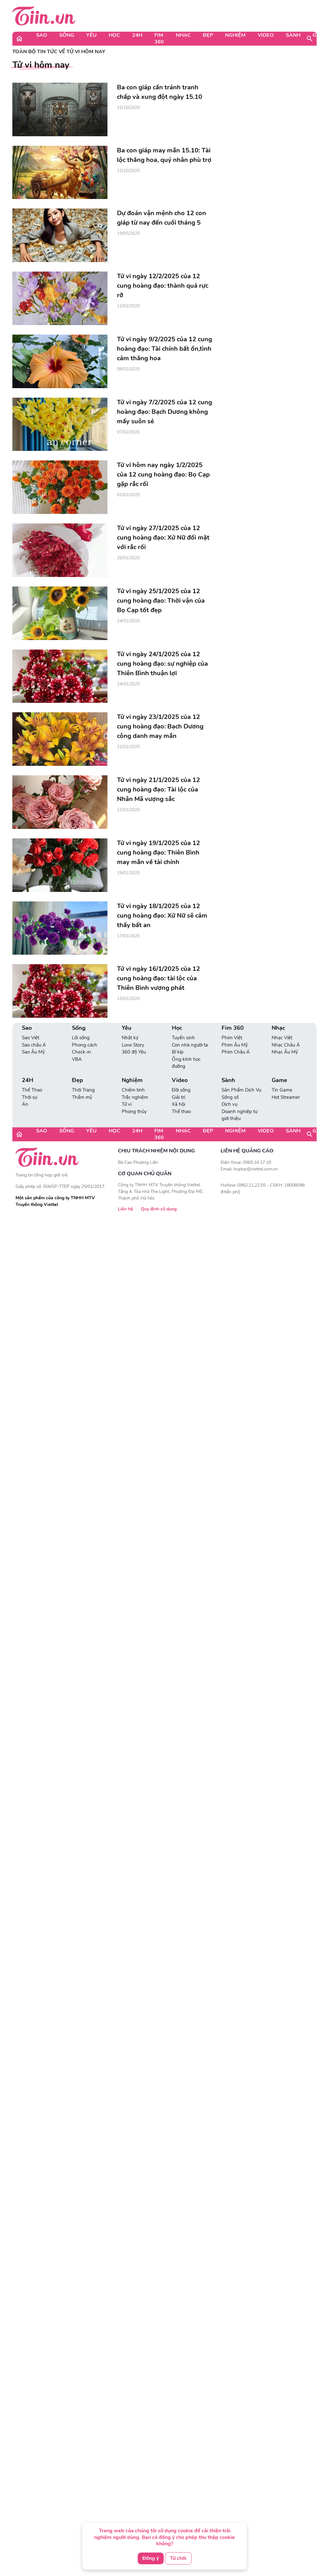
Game (279, 1080)
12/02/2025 (128, 306)
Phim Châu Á (236, 1052)
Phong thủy (134, 1111)
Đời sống (181, 1090)
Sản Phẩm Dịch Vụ (241, 1090)
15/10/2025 (128, 108)
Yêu (91, 35)
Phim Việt (232, 1038)
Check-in (81, 1052)
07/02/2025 (128, 432)
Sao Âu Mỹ (33, 1052)
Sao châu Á (34, 1045)
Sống (66, 35)
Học (114, 35)
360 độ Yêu (134, 1052)
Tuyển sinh (183, 1038)
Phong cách (84, 1045)
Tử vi (127, 1104)
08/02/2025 (128, 369)
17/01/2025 (128, 936)
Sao (41, 35)
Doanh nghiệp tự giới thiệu (239, 1115)
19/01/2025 (128, 873)
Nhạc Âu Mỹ (285, 1052)
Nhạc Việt (282, 1038)
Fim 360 (159, 38)
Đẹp (208, 35)
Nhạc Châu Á (286, 1045)
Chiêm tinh (133, 1090)
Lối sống (81, 1038)
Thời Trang (83, 1090)
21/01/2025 (128, 810)
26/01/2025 (128, 558)
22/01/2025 (128, 747)
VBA (77, 1059)
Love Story (133, 1045)
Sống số (230, 1097)
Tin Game (282, 1090)
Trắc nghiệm (135, 1097)
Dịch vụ (229, 1104)
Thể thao (181, 1111)
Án (25, 1104)
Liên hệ (125, 1209)
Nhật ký (130, 1038)
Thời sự (29, 1097)
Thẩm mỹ (82, 1097)
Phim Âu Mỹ (235, 1045)
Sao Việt (30, 1038)
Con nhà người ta (190, 1045)
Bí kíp (178, 1052)
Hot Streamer (286, 1097)
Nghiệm (235, 35)
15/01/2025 (128, 999)
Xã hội (178, 1104)
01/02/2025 (128, 495)
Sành (293, 35)
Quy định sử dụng (159, 1209)
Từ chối (178, 2558)
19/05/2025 (128, 233)
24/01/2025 (128, 621)
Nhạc (183, 35)
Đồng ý (150, 2558)
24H (137, 35)
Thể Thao (32, 1090)
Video (266, 35)
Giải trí (178, 1097)
